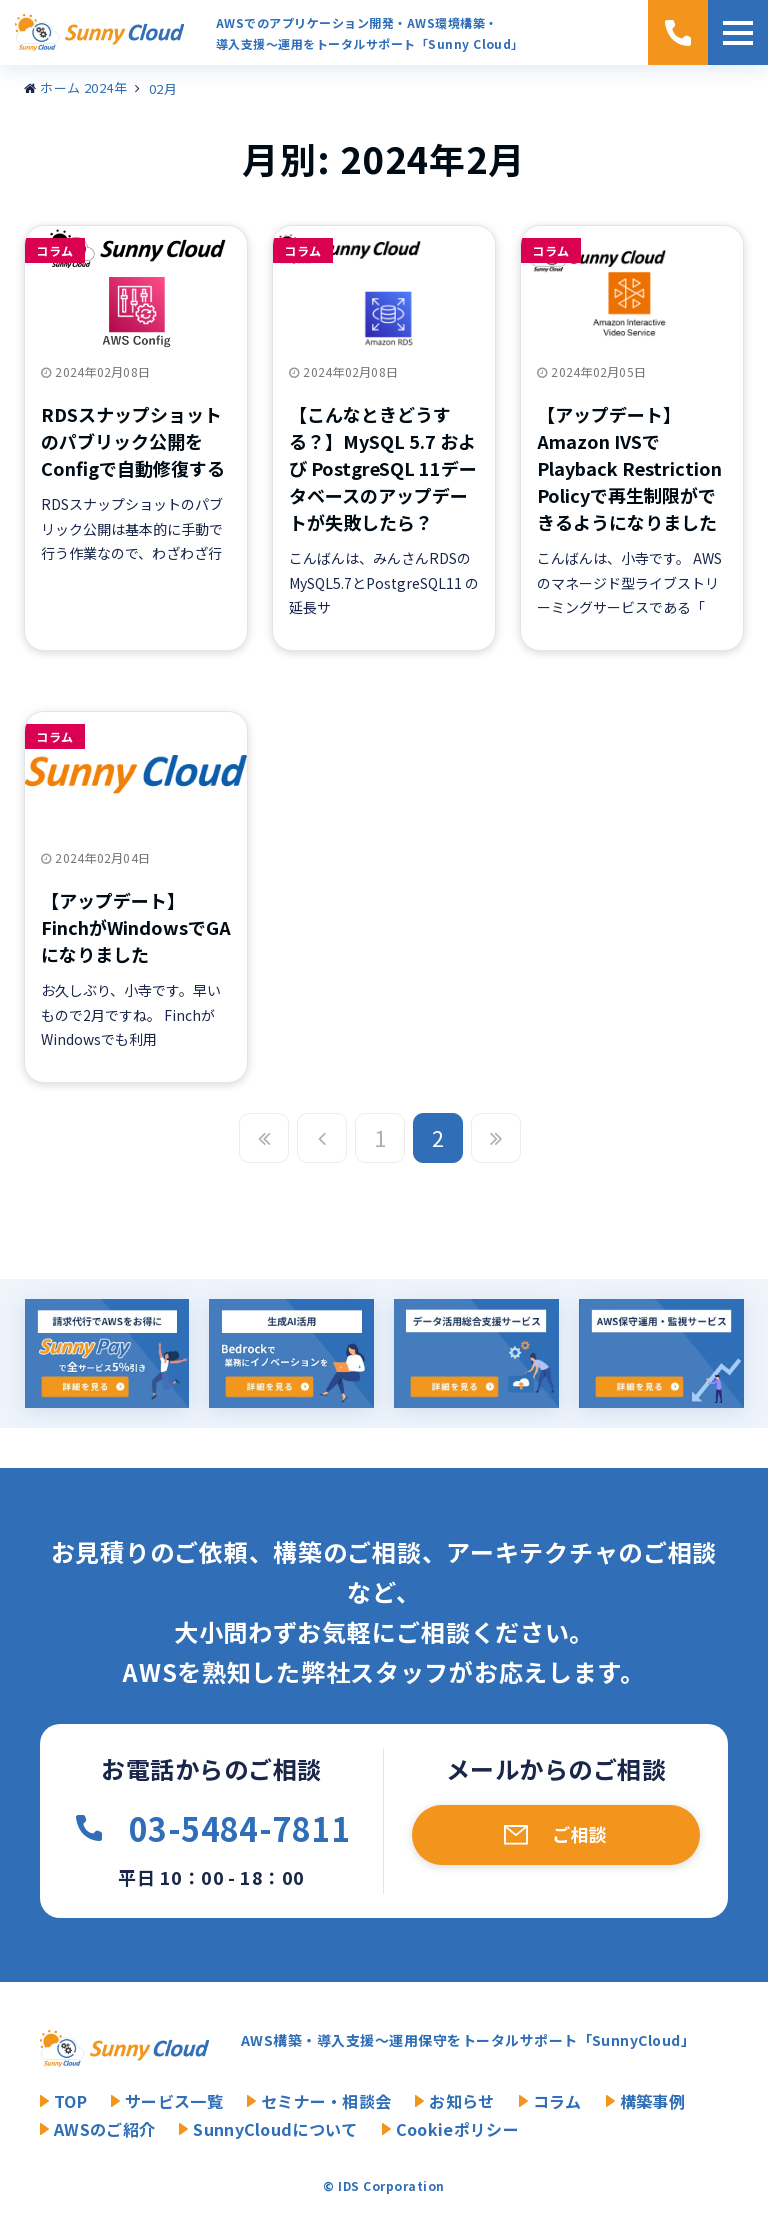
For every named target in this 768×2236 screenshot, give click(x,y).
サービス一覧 (174, 2101)
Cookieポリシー (457, 2129)
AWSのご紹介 (104, 2129)
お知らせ (461, 2101)
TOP (70, 2101)
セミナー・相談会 (326, 2101)
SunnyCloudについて (275, 2129)
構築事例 (652, 2101)
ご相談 (579, 1834)
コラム (54, 250)
